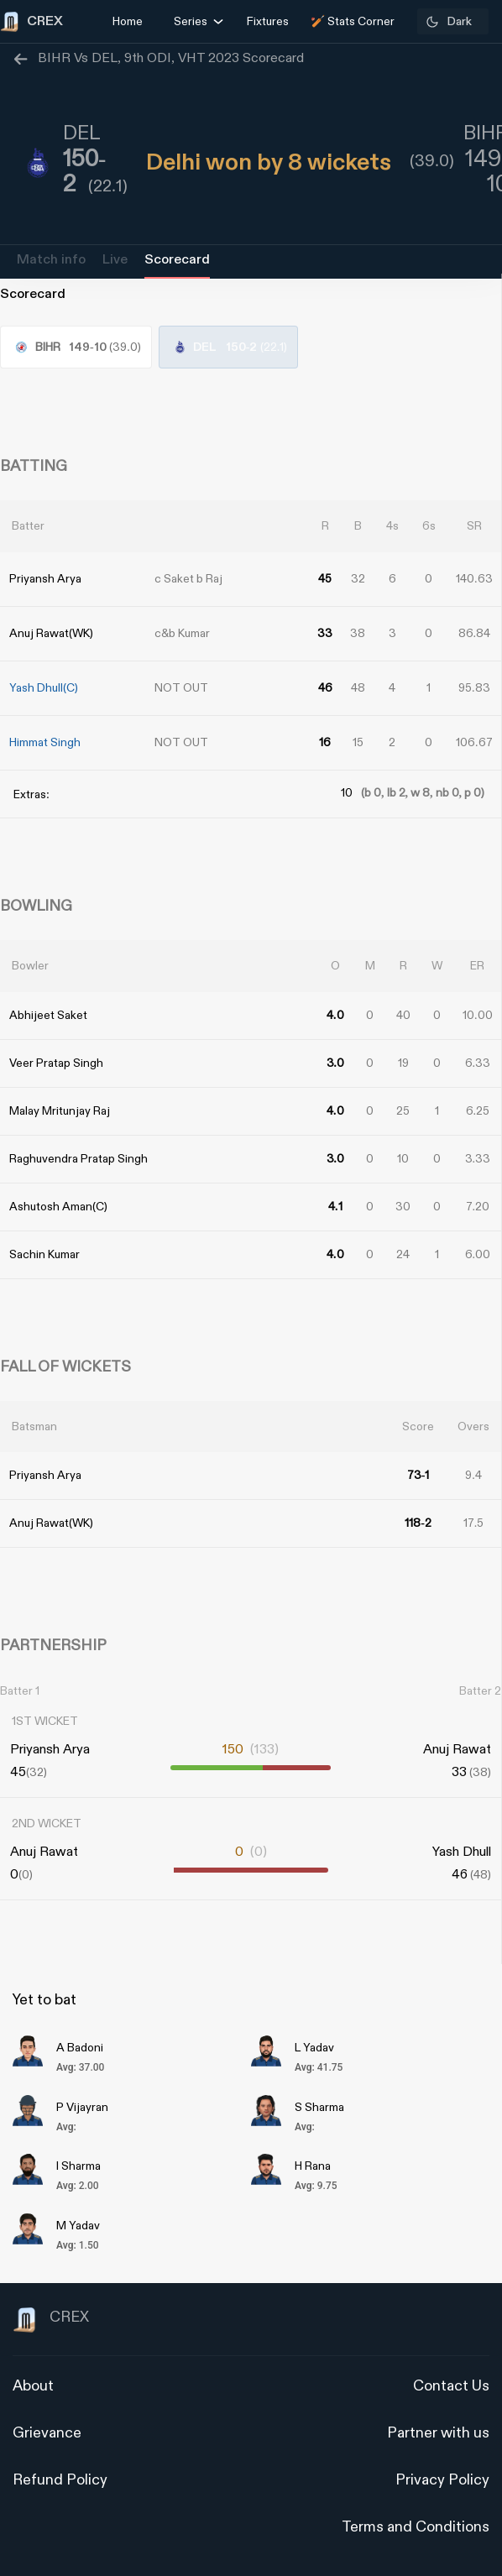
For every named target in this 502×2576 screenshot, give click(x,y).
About (33, 2386)
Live (115, 260)
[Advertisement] (439, 1385)
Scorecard (177, 260)
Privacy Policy (442, 2480)
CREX (51, 2320)
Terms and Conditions (415, 2527)
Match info (51, 260)
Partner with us (438, 2433)
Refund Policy (60, 2480)
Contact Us (451, 2386)
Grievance (47, 2433)
